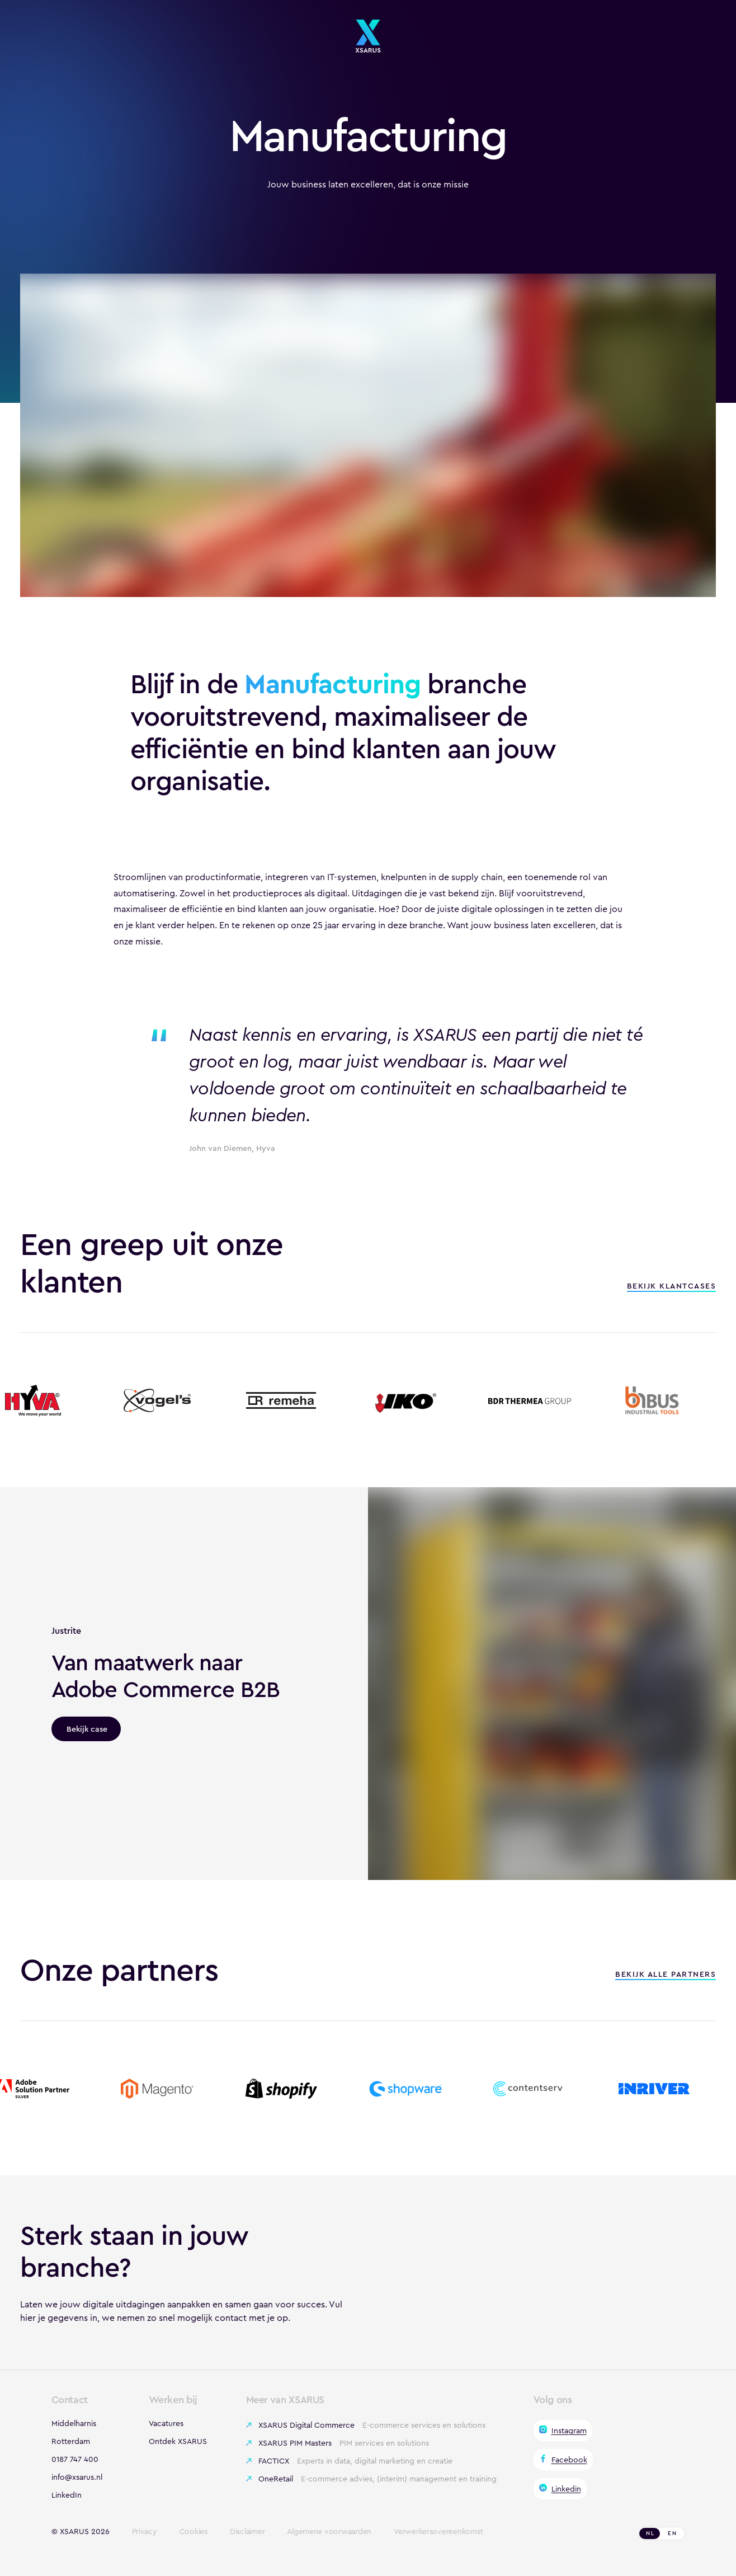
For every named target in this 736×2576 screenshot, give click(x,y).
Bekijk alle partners (665, 1975)
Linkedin (566, 2489)
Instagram (569, 2430)
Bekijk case (87, 1728)
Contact (69, 2400)
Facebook (569, 2460)
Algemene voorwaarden (329, 2532)
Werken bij (173, 2400)
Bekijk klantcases (671, 1286)
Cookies (193, 2532)
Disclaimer (247, 2532)
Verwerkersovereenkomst (438, 2532)
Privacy (144, 2532)
